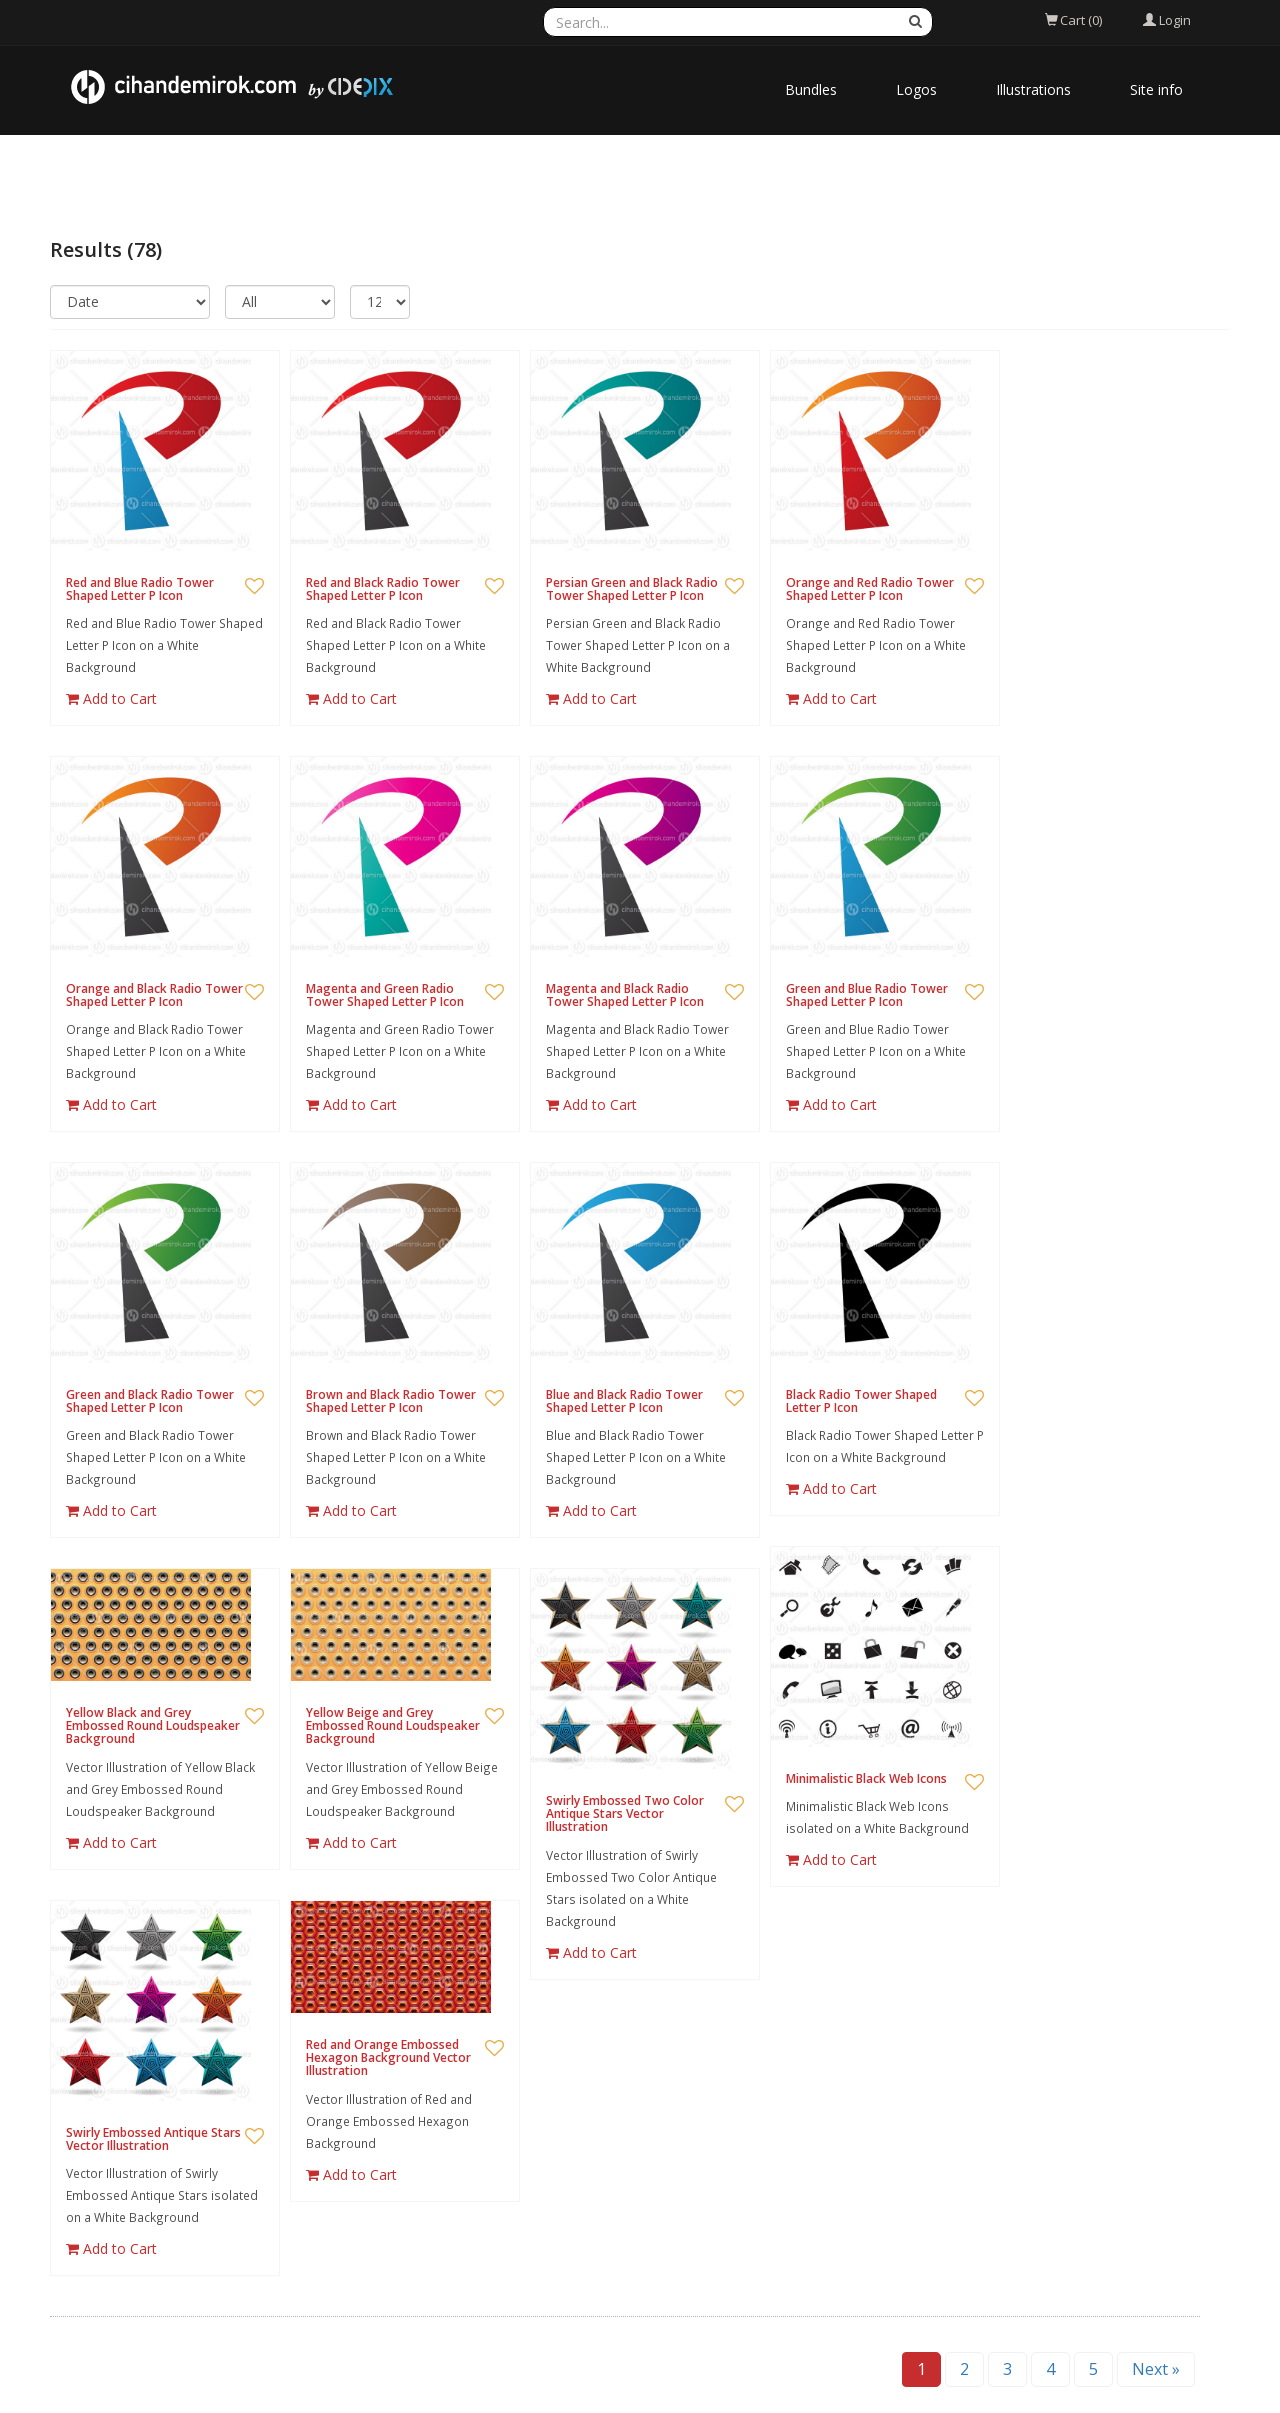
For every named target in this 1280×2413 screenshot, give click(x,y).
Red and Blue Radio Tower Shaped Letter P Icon (140, 589)
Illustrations (1033, 89)
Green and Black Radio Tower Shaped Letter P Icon (150, 1401)
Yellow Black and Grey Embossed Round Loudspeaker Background (153, 1725)
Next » (1156, 2369)
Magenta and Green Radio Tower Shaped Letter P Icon (385, 995)
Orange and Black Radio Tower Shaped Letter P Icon (154, 995)
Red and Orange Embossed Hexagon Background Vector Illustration (388, 2057)
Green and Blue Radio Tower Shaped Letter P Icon (867, 995)
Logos (916, 89)
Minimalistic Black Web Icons (866, 1778)
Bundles (811, 89)
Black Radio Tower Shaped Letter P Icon (861, 1401)
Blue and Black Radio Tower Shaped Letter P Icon (624, 1401)
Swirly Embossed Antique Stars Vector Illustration (153, 2139)
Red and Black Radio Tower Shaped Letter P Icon (383, 589)
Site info (1156, 89)
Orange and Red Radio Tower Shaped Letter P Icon (870, 589)
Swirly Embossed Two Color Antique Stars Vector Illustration (625, 1813)
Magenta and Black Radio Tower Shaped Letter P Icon (625, 995)
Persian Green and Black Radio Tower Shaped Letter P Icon (632, 589)
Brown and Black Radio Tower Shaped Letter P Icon (391, 1401)
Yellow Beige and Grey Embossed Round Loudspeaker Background (393, 1725)
